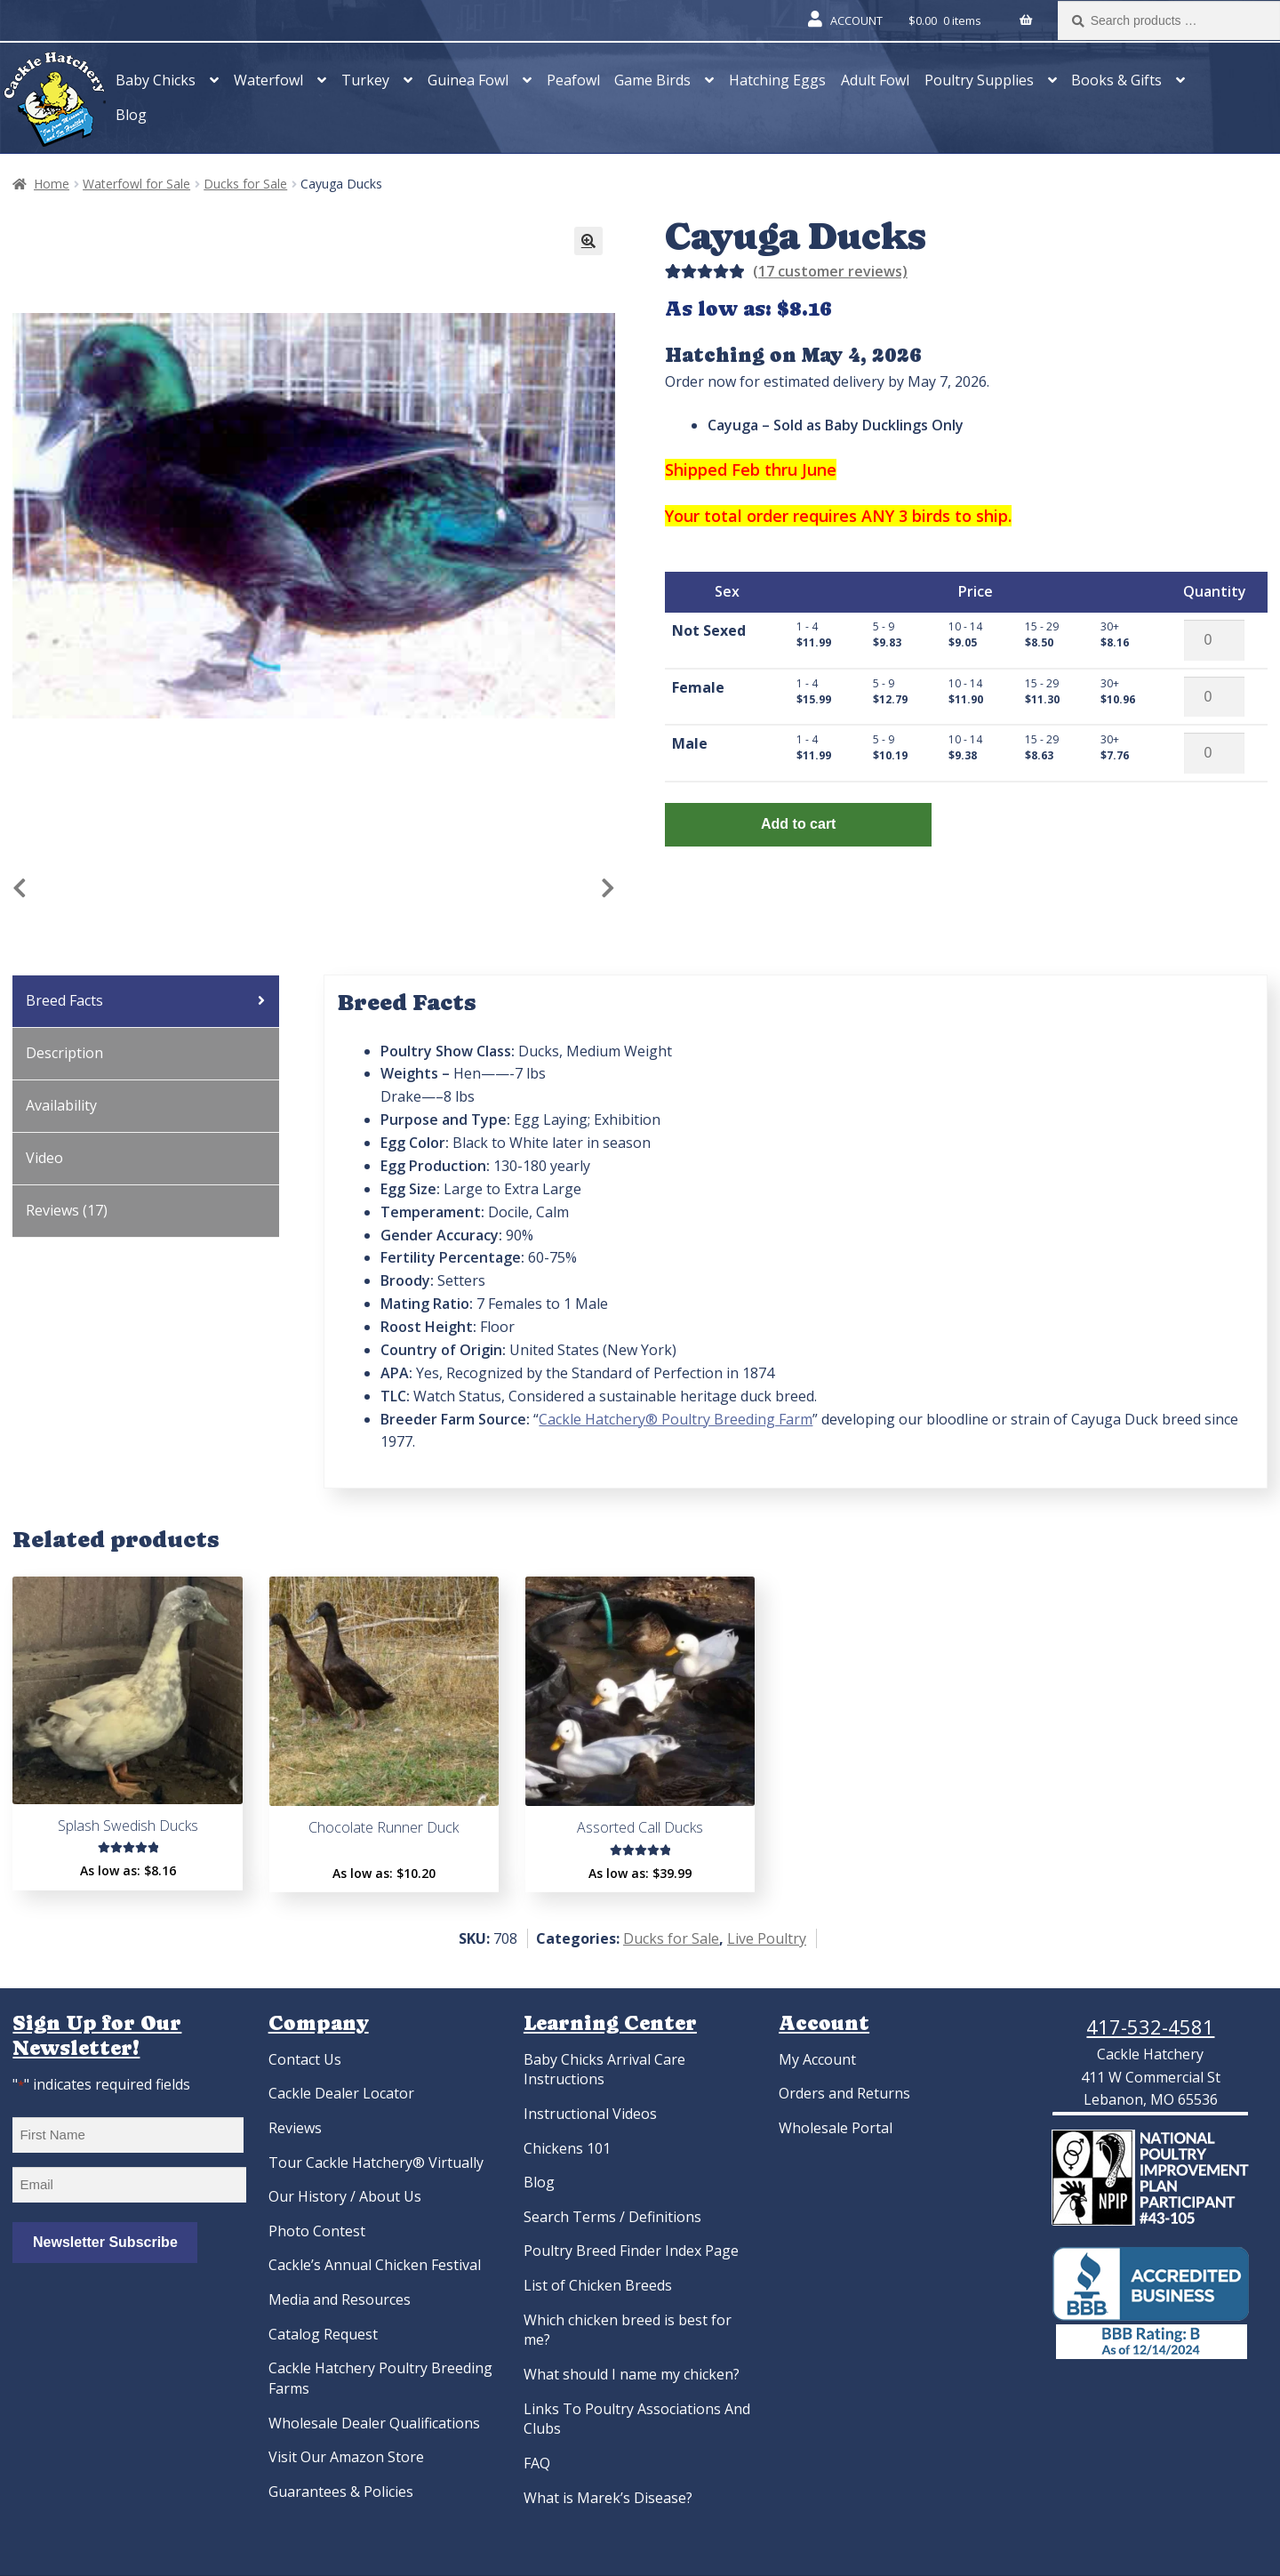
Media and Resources (339, 2299)
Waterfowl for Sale (136, 183)
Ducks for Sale (245, 183)
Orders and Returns (844, 2093)
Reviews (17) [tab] (67, 1210)
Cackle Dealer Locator (341, 2093)
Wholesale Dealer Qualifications (374, 2423)
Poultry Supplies (979, 80)
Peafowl (573, 80)
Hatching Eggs (777, 80)
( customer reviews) (830, 271)
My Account (817, 2059)
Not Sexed (709, 630)
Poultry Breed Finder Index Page (631, 2250)
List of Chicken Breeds (598, 2285)
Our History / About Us (344, 2196)
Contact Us (304, 2059)
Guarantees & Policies (340, 2491)
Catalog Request (323, 2334)
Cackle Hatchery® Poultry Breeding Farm (675, 1419)
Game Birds (652, 80)
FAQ (537, 2463)
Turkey (365, 80)
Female (698, 687)
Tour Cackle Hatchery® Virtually (376, 2162)
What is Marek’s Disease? (608, 2498)
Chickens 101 (567, 2148)
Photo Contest (316, 2231)
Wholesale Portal (835, 2128)
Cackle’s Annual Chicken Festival (374, 2265)
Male (690, 743)
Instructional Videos (590, 2113)
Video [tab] (44, 1158)
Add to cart (798, 823)
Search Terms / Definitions (612, 2217)
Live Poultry (766, 1938)
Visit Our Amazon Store (346, 2457)
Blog (131, 114)
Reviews (295, 2128)
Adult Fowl (875, 80)
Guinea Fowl (468, 80)
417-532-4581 (1150, 2026)
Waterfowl (268, 80)
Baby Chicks (156, 80)
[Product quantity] (1214, 640)
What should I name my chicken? (632, 2374)
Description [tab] (64, 1053)
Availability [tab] (61, 1105)
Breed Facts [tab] (64, 1000)
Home (51, 183)
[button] (588, 241)
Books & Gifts (1116, 80)
